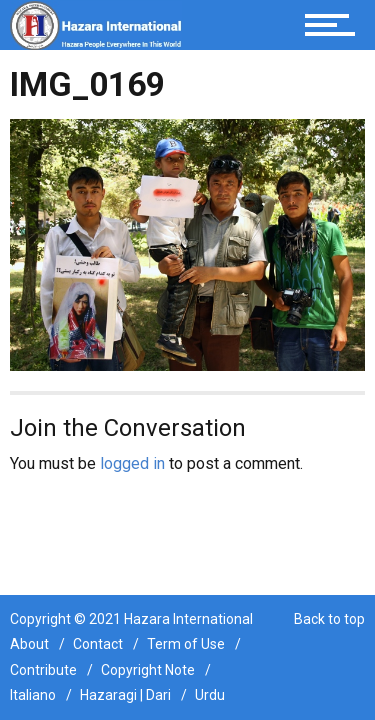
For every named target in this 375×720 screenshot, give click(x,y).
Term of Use (186, 644)
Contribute (43, 670)
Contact (98, 644)
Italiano (33, 695)
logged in (132, 463)
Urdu (210, 695)
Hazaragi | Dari (125, 695)
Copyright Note (148, 670)
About (29, 644)
